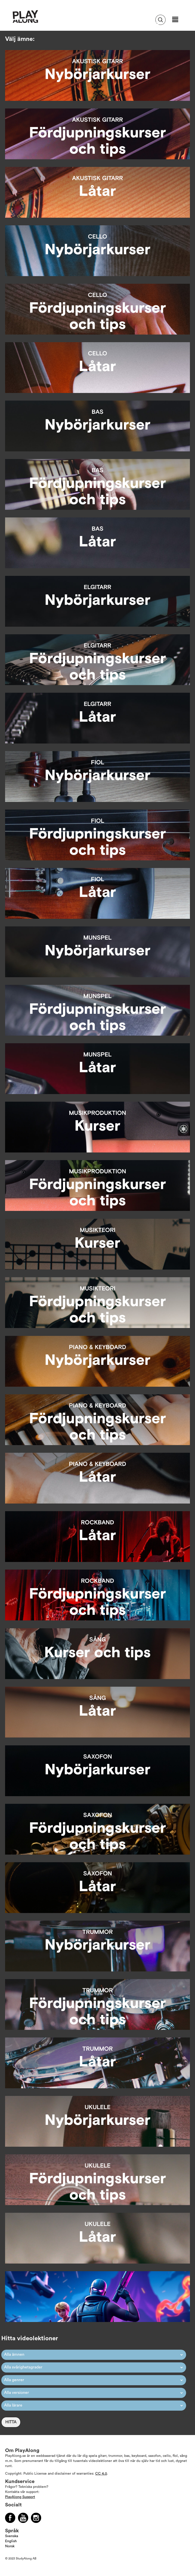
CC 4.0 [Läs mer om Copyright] (101, 2473)
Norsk (9, 2546)
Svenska (11, 2536)
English (11, 2541)
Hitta (11, 2422)
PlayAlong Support (20, 2497)
